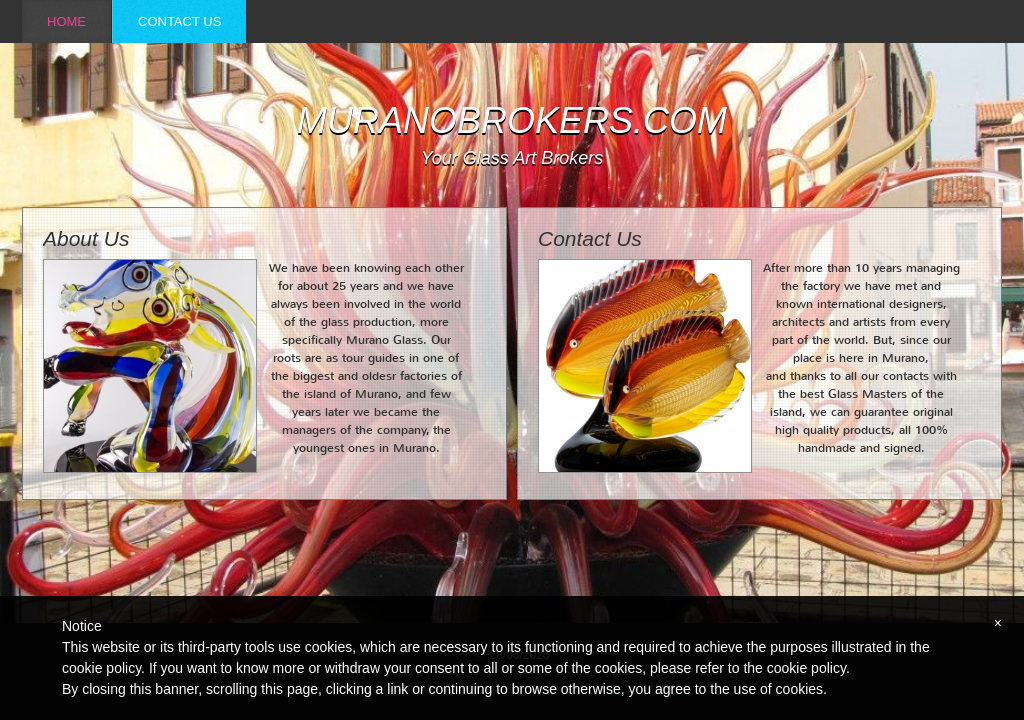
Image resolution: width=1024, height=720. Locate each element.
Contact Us (179, 21)
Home (66, 21)
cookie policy (806, 668)
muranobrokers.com (512, 121)
